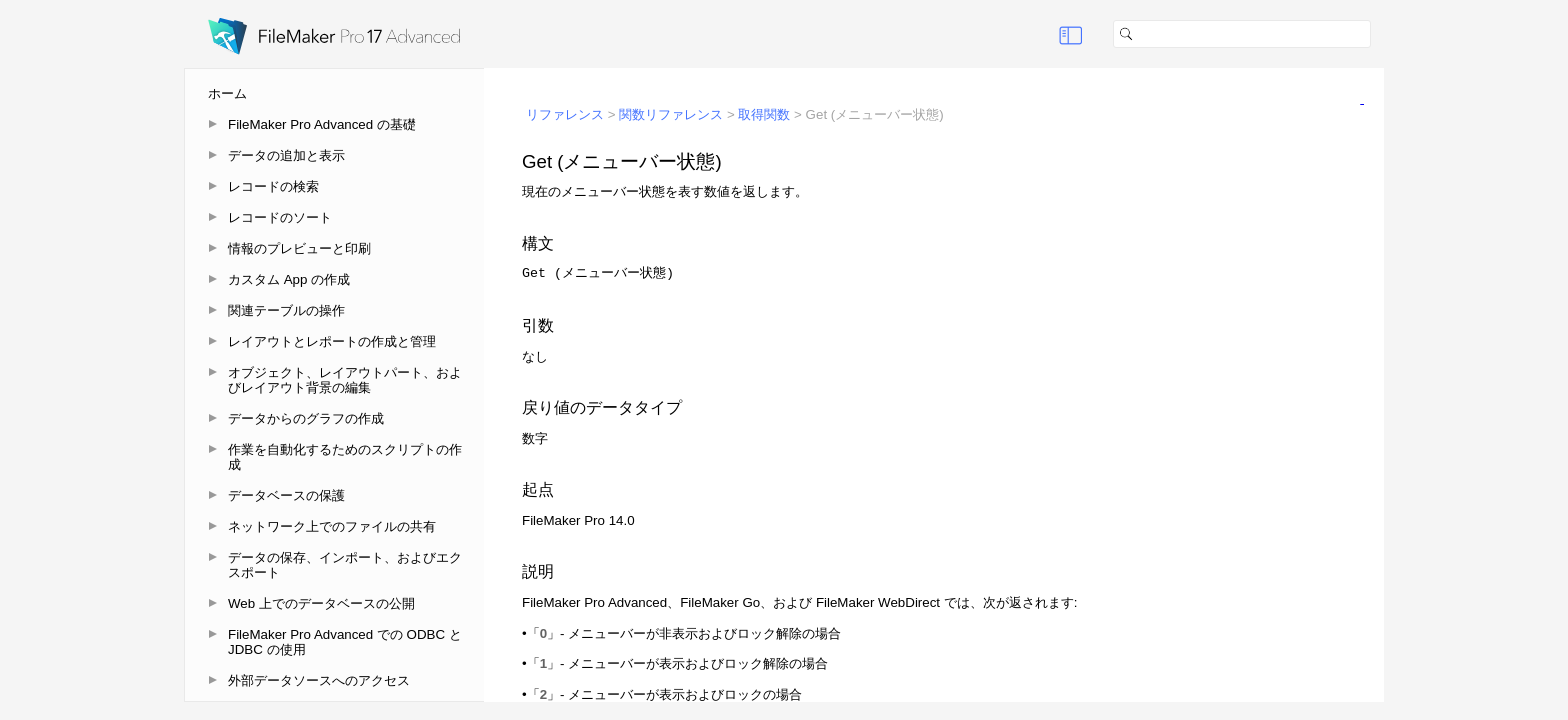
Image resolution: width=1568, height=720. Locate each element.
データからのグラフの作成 (306, 418)
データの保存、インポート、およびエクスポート (345, 565)
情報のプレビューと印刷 (299, 248)
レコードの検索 (273, 186)
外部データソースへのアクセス (319, 680)
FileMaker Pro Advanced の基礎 (322, 124)
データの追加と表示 (286, 155)
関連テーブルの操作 (286, 310)
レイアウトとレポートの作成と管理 (332, 341)
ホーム (227, 93)
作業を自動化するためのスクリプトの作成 (345, 457)
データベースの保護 (286, 495)
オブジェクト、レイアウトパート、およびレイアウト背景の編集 (345, 380)
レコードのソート (280, 217)
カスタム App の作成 (289, 279)
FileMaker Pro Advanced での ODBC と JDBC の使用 (345, 642)
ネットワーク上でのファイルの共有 (332, 526)
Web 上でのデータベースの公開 (321, 603)
